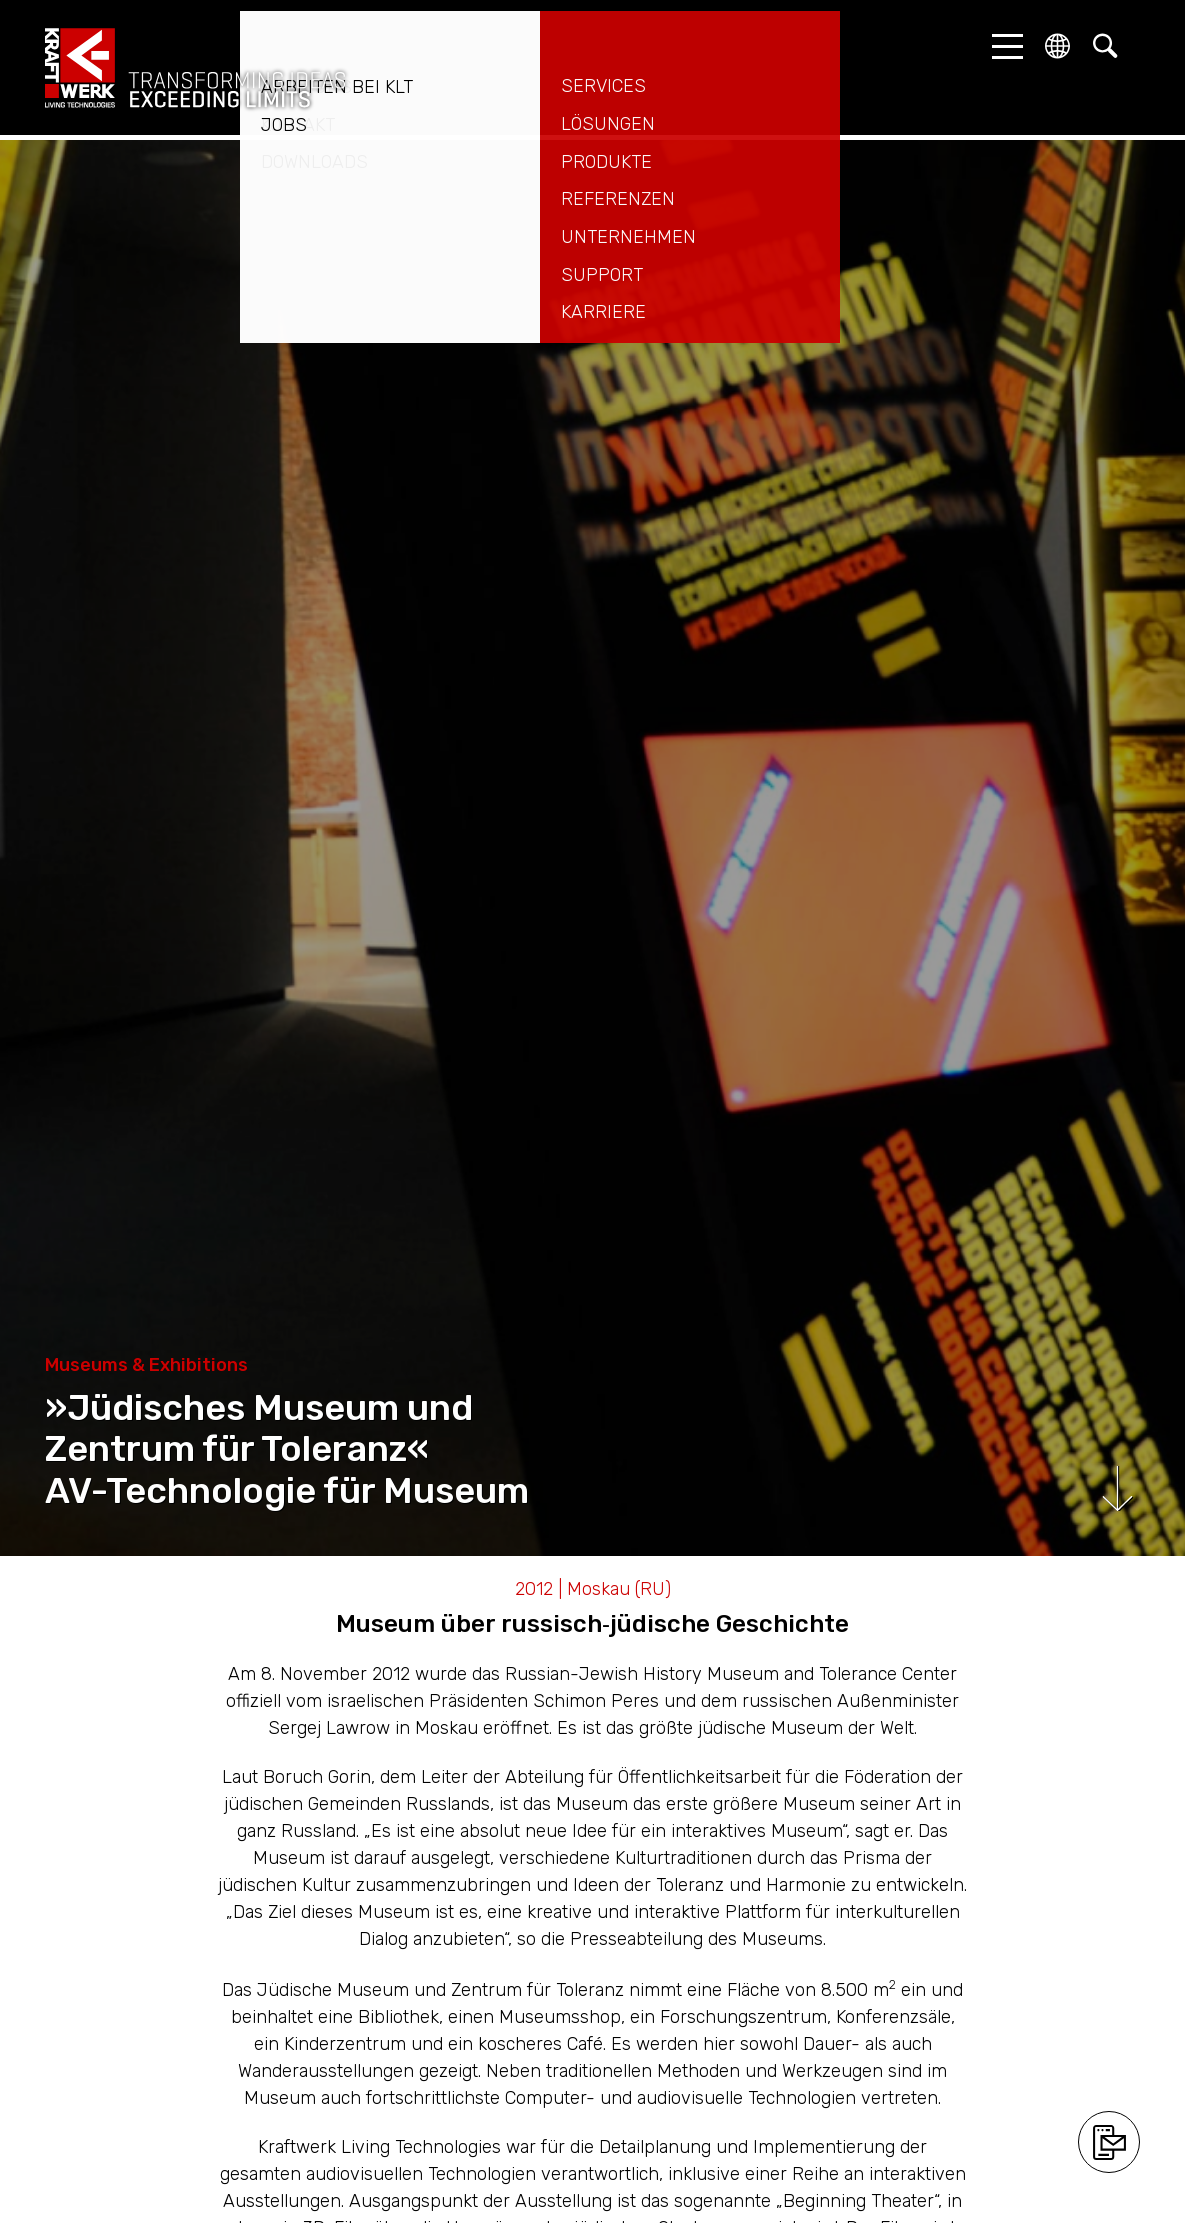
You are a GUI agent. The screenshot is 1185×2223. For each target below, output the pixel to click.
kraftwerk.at (195, 68)
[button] (1002, 46)
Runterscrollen (1117, 1488)
